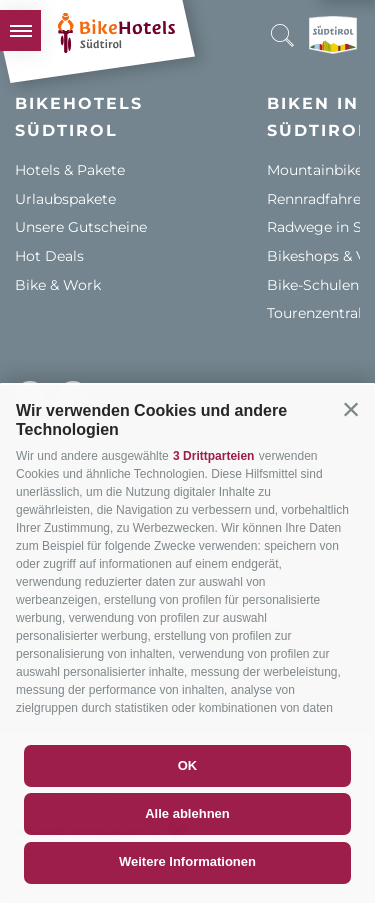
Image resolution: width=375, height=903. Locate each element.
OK (188, 765)
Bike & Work (58, 285)
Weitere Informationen (187, 861)
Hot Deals (49, 256)
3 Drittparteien (213, 456)
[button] (351, 409)
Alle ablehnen (187, 813)
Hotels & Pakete (70, 170)
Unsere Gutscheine (81, 227)
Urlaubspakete (65, 199)
